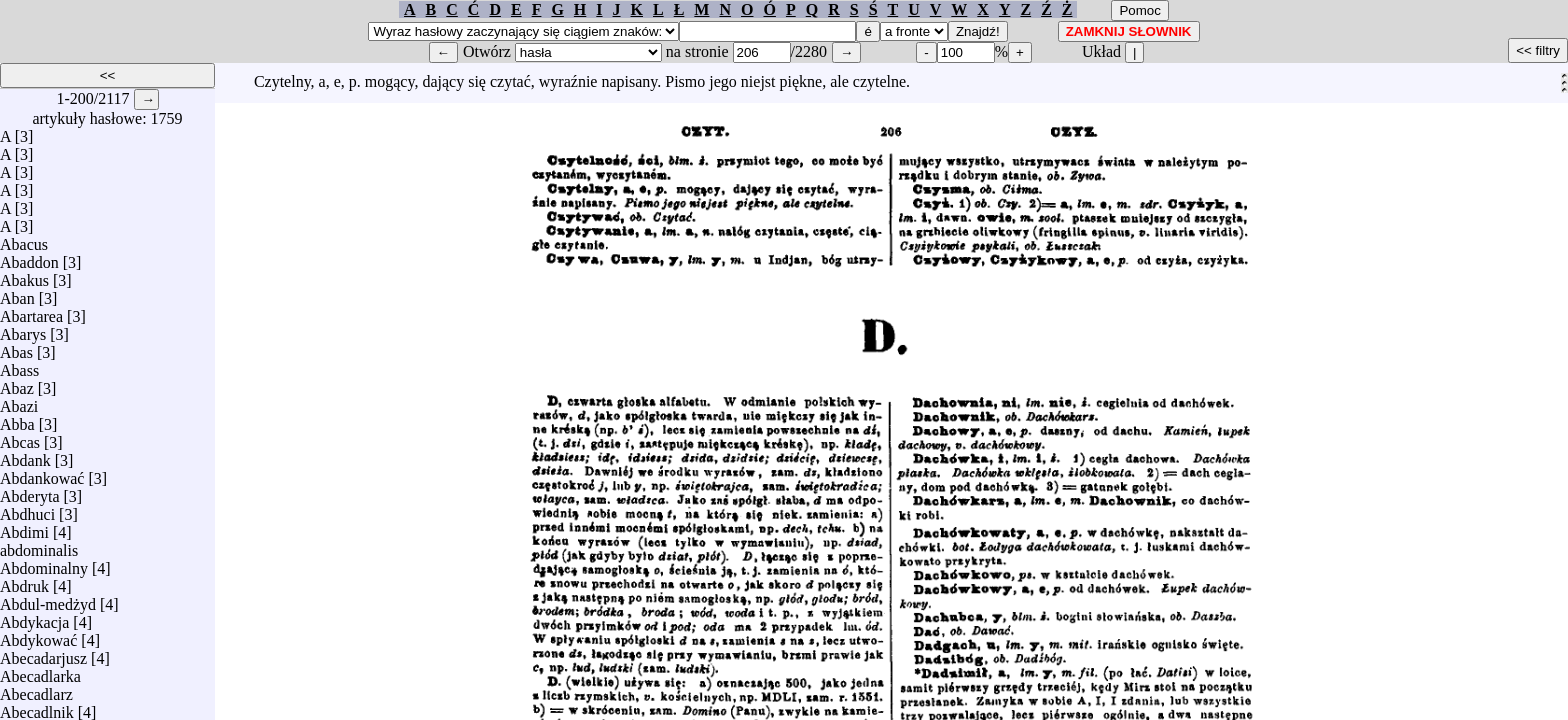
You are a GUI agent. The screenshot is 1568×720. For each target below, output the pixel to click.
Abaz (17, 383)
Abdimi (24, 527)
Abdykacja (34, 617)
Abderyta (30, 491)
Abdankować (42, 473)
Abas (16, 347)
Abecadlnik (37, 707)
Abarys (23, 329)
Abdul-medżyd (48, 599)
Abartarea (31, 311)
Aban (17, 293)
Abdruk (24, 581)
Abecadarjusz (43, 653)
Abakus (24, 275)
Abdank (25, 455)
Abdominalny (44, 563)
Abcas (20, 437)
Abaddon (29, 257)
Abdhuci (27, 509)
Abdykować (38, 635)
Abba (17, 419)
